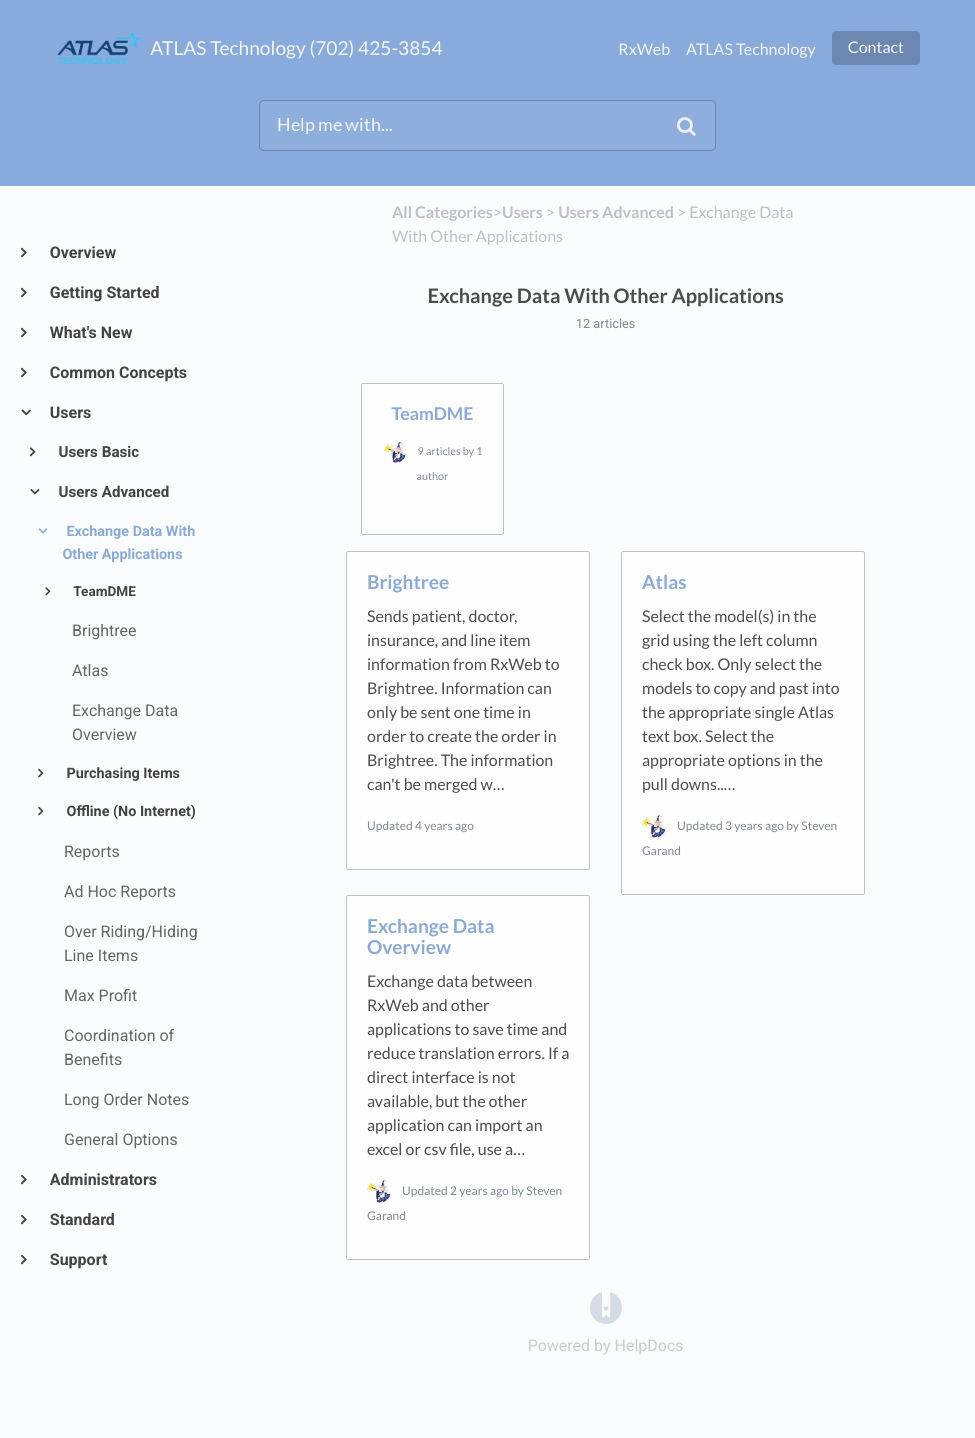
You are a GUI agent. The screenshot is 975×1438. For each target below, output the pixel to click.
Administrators (102, 1179)
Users (69, 412)
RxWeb (644, 49)
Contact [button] (876, 47)
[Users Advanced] (616, 212)
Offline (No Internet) (129, 811)
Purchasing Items (121, 773)
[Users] (522, 212)
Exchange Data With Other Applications (128, 543)
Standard (81, 1219)
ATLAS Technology (751, 49)
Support (77, 1259)
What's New (90, 332)
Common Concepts (117, 372)
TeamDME (103, 592)
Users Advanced (113, 492)
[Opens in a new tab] (606, 1307)
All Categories (442, 212)
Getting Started (104, 292)
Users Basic (98, 452)
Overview (82, 252)
